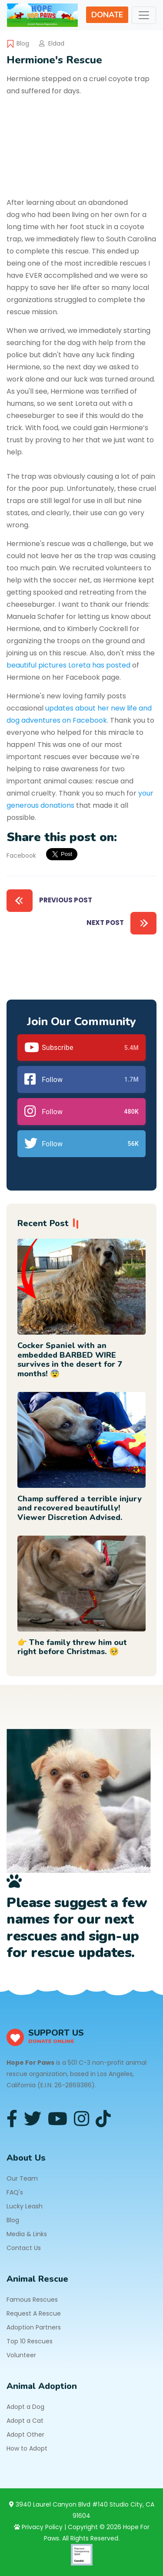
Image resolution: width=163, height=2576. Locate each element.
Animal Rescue (37, 2279)
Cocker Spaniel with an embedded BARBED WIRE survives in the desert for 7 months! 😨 (69, 1359)
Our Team (22, 2178)
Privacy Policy (38, 2527)
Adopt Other (25, 2434)
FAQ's (15, 2192)
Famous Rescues (32, 2299)
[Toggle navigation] (144, 15)
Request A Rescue (34, 2313)
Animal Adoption (42, 2386)
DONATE (107, 15)
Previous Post (49, 900)
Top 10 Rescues (30, 2341)
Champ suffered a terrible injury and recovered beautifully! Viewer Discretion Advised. (79, 1508)
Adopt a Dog (25, 2406)
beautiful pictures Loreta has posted (68, 665)
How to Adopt (27, 2448)
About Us (26, 2158)
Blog (23, 43)
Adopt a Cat (25, 2420)
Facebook (21, 855)
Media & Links (27, 2234)
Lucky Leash (25, 2206)
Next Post (121, 923)
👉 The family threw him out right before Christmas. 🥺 (72, 1647)
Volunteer (21, 2355)
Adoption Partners (34, 2327)
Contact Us (24, 2248)
